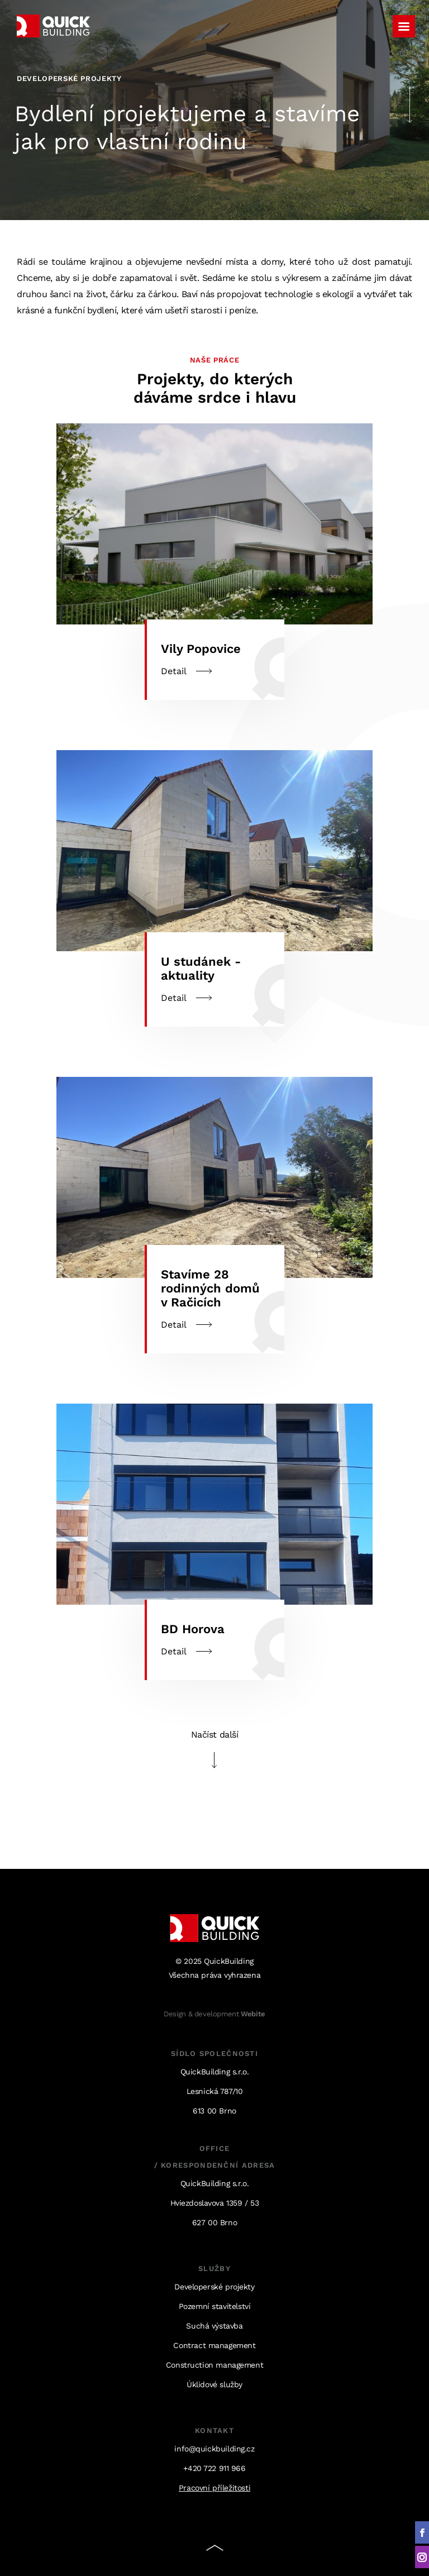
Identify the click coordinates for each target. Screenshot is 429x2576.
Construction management (214, 2364)
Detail (214, 888)
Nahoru (214, 2550)
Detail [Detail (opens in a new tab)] (214, 561)
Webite (253, 2014)
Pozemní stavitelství (215, 2306)
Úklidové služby (214, 2384)
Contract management (214, 2345)
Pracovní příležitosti (214, 2487)
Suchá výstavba (214, 2325)
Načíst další (214, 1735)
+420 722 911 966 (214, 2468)
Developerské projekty (214, 2286)
